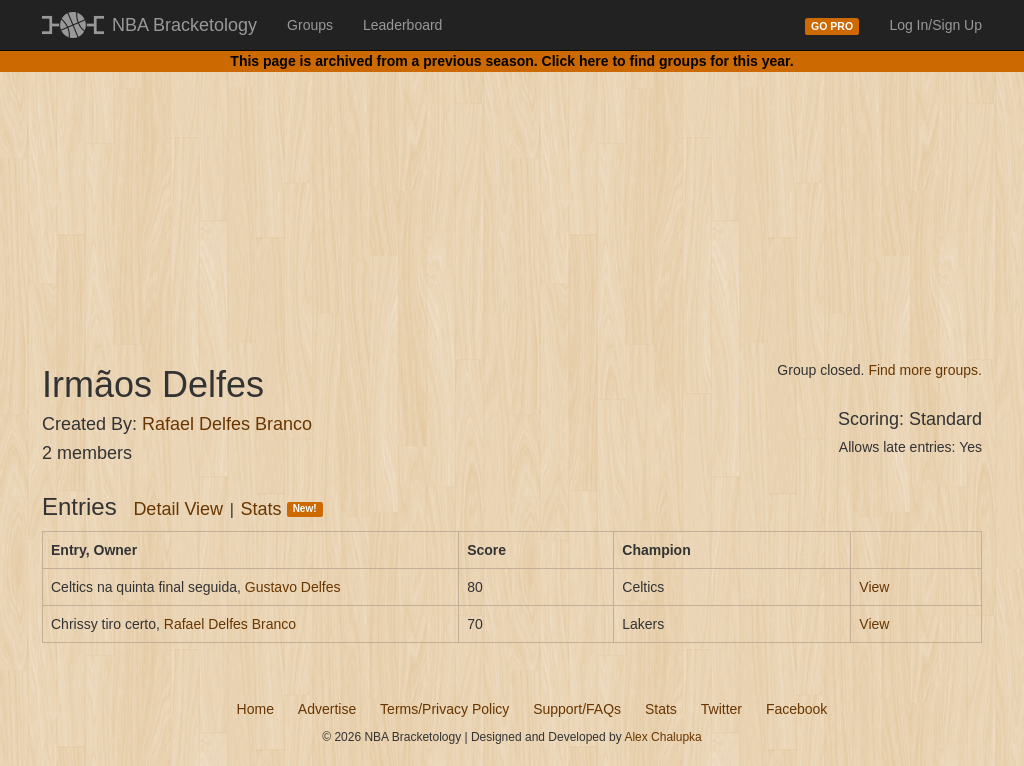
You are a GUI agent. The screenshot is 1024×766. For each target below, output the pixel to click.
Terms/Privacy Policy (444, 709)
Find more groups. (925, 370)
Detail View (178, 509)
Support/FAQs (577, 709)
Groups (310, 25)
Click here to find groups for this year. (668, 61)
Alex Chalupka (662, 737)
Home (255, 709)
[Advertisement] (512, 200)
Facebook (796, 709)
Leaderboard (402, 25)
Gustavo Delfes (293, 587)
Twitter (721, 709)
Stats (282, 509)
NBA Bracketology (184, 25)
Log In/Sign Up (935, 25)
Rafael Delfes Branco (227, 424)
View (874, 587)
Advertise (327, 709)
